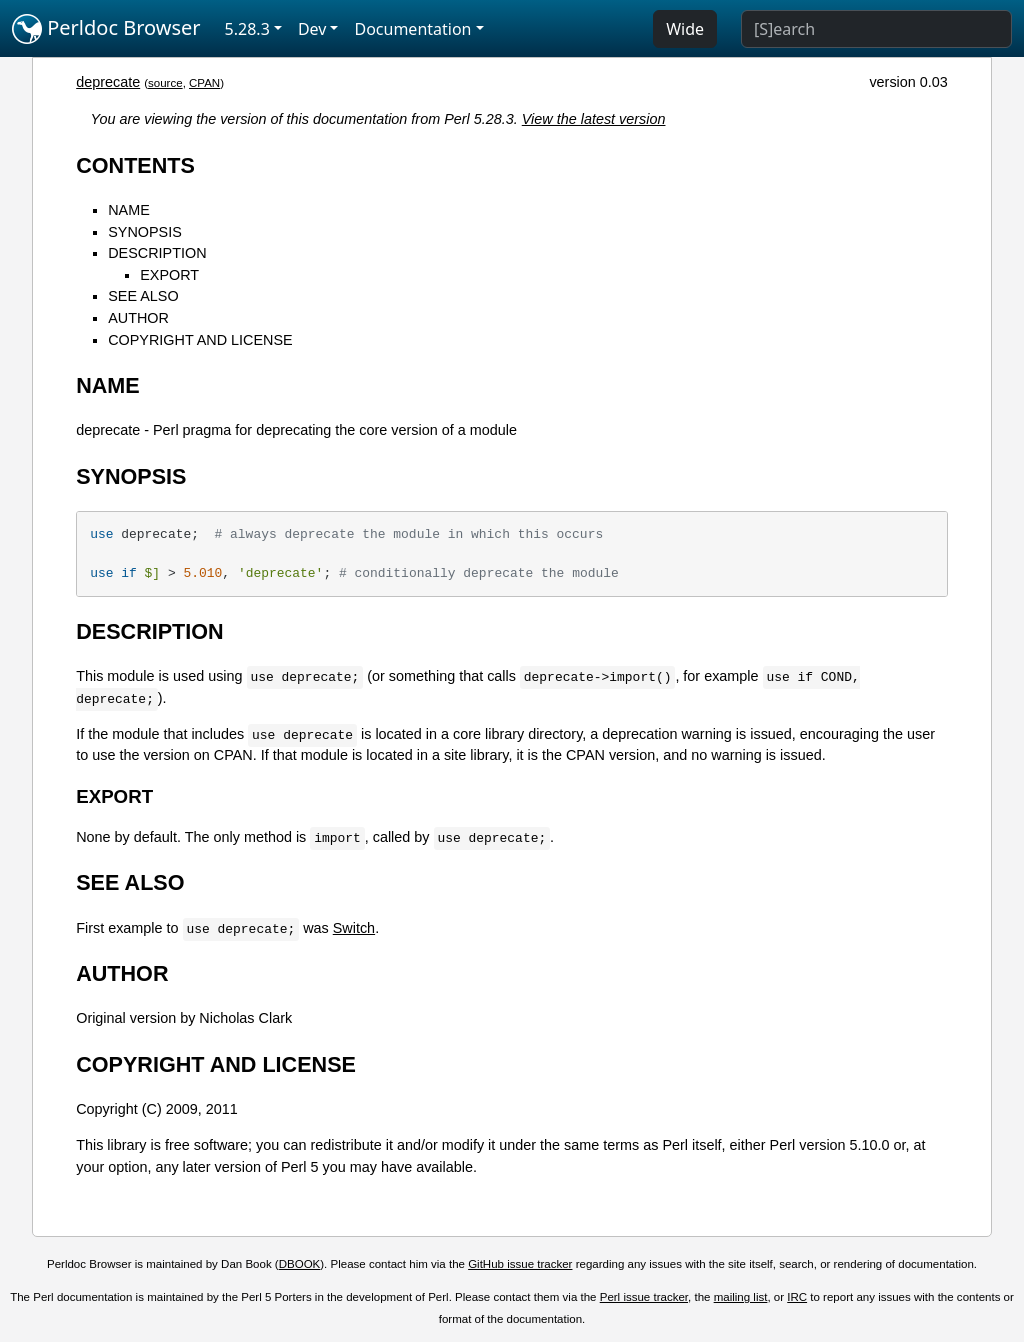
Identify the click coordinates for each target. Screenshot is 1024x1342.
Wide (685, 29)
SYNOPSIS (145, 232)
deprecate (108, 82)
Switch (354, 928)
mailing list (741, 1297)
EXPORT (169, 275)
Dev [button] (312, 29)
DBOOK (300, 1264)
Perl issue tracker (644, 1297)
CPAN (204, 83)
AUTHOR (138, 318)
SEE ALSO (143, 296)
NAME (129, 210)
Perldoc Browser (106, 29)
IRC (797, 1297)
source (165, 83)
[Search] (876, 29)
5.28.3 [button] (247, 29)
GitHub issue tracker (520, 1264)
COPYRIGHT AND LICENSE (200, 340)
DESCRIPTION (157, 253)
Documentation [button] (412, 29)
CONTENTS (135, 165)
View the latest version (594, 119)
